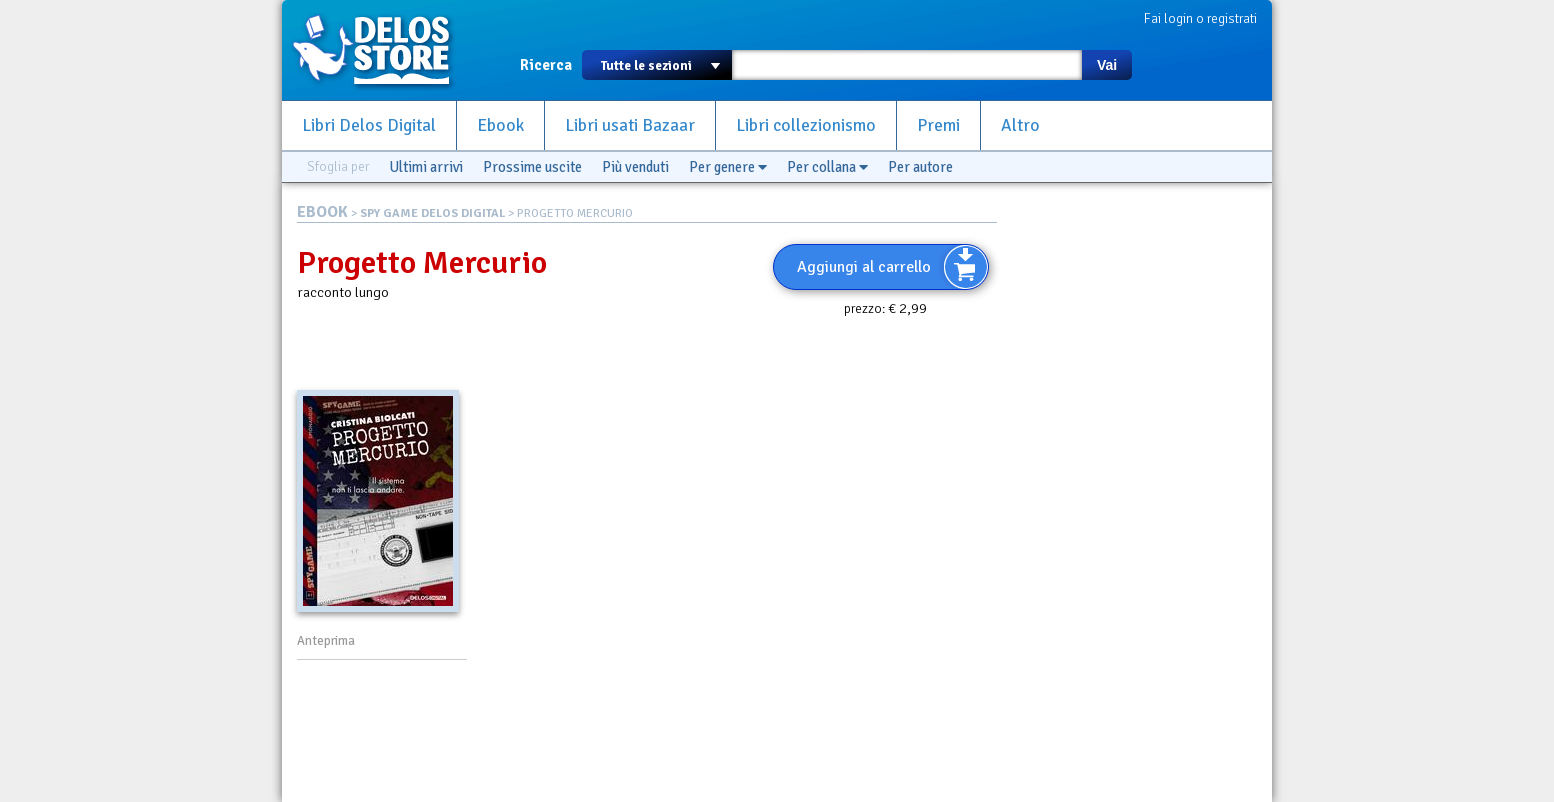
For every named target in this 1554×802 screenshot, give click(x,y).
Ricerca (546, 65)
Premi (938, 125)
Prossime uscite (532, 167)
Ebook (500, 125)
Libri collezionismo (806, 125)
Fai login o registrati (1200, 18)
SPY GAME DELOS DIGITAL (432, 213)
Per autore (920, 167)
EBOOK (322, 212)
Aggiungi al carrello (864, 267)
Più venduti (635, 167)
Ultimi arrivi (426, 167)
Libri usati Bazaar (630, 125)
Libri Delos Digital (369, 125)
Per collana (827, 167)
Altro (1020, 125)
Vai (1107, 65)
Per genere (728, 167)
